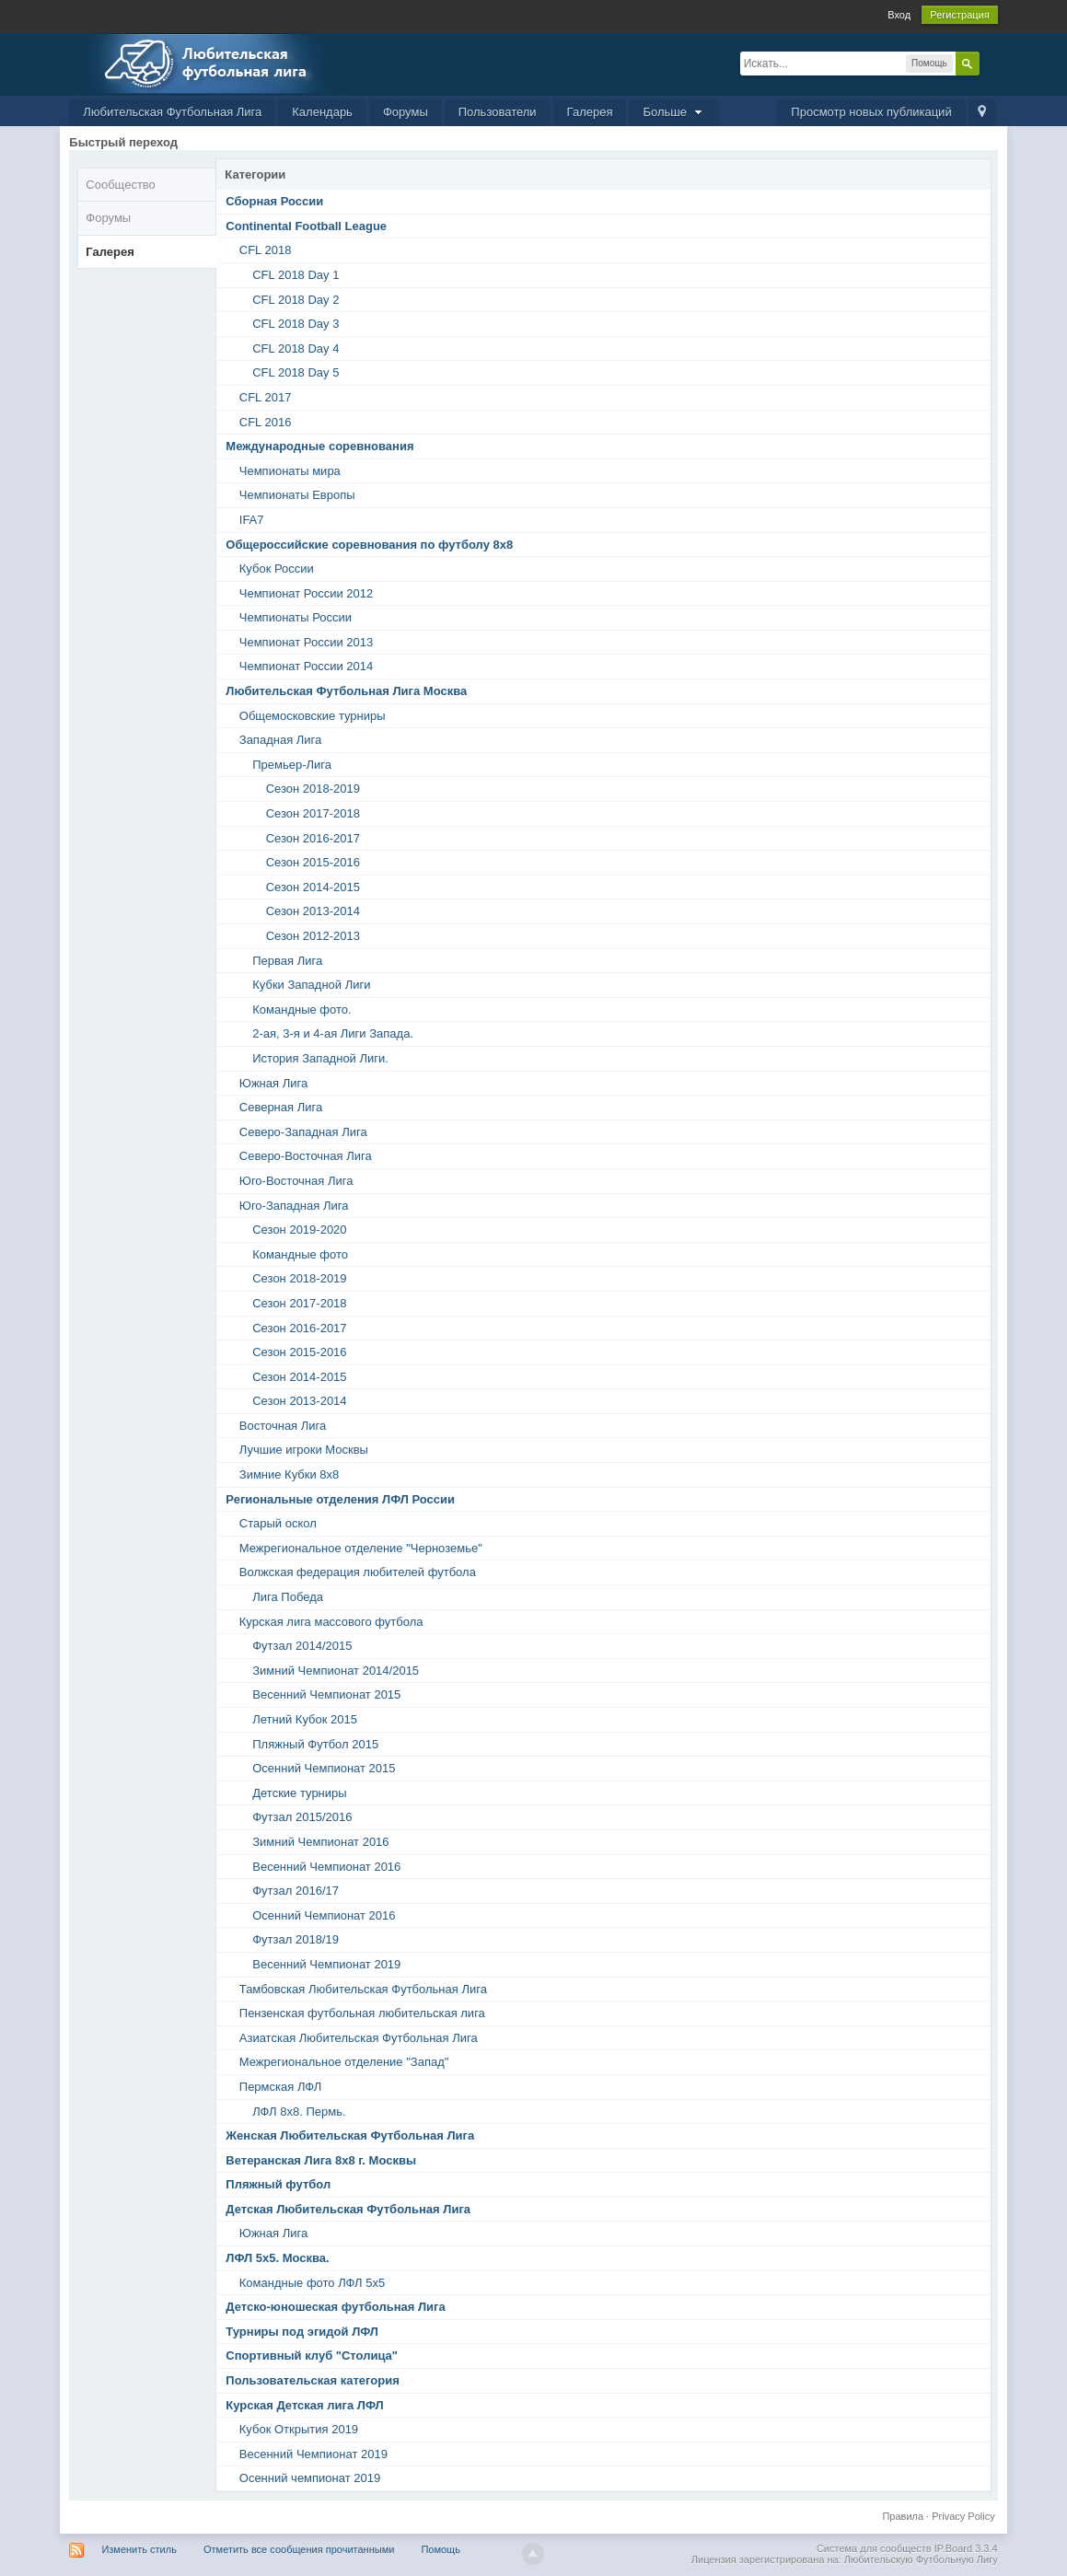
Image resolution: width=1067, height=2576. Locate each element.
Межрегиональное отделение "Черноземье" (360, 1548)
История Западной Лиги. (320, 1058)
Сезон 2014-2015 (313, 887)
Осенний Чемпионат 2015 (323, 1768)
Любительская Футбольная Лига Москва (346, 691)
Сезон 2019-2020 (299, 1229)
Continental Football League (306, 226)
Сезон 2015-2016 (313, 862)
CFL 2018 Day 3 (295, 324)
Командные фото (300, 1254)
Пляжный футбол (278, 2184)
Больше (674, 112)
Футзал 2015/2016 (302, 1817)
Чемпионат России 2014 (306, 666)
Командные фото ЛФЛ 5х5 (312, 2283)
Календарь (322, 112)
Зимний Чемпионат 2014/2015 (335, 1670)
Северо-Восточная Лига (305, 1156)
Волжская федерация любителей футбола (357, 1572)
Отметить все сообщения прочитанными (298, 2549)
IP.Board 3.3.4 (966, 2548)
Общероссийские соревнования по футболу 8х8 (369, 544)
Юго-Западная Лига (294, 1206)
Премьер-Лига (291, 765)
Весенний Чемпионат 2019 (326, 1964)
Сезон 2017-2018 (313, 813)
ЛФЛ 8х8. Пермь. (298, 2111)
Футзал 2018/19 (295, 1939)
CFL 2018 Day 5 (295, 372)
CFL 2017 (265, 397)
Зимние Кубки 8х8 (289, 1474)
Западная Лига (280, 740)
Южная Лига (273, 1083)
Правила (902, 2516)
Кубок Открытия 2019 (298, 2429)
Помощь (440, 2549)
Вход (898, 14)
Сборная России (274, 201)
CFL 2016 (265, 422)
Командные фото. (301, 1009)
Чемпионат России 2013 (306, 642)
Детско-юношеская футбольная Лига (335, 2307)
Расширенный (990, 62)
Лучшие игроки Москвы (303, 1449)
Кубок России (276, 568)
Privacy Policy (963, 2516)
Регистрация (959, 14)
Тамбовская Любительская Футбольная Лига (363, 1989)
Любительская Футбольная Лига (172, 112)
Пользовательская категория (312, 2380)
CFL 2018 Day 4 (295, 348)
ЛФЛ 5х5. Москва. (277, 2258)
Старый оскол (278, 1523)
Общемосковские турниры (312, 716)
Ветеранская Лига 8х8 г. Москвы (321, 2160)
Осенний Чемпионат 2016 (323, 1915)
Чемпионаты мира (290, 471)
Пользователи (497, 112)
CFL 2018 (265, 250)
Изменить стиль (139, 2549)
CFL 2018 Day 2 (295, 300)
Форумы (405, 112)
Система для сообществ (874, 2548)
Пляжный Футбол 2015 (315, 1744)
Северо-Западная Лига (303, 1132)
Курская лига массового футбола (331, 1622)
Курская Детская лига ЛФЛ (304, 2405)
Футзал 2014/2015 (302, 1646)
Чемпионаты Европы (297, 495)
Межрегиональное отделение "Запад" (344, 2062)
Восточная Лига (282, 1426)
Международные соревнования (319, 446)
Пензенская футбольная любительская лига (362, 2013)
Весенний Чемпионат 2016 (326, 1867)
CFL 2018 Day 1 (295, 275)
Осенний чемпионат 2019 (309, 2478)
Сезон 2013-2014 (313, 911)
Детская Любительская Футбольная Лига (348, 2209)
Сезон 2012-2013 (313, 936)
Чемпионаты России (295, 617)
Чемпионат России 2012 (306, 593)
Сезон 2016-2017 (313, 838)
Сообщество (121, 184)
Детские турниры (299, 1793)
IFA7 (251, 520)
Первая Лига (287, 961)
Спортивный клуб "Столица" (312, 2355)
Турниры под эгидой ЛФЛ (302, 2331)
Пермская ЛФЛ (280, 2087)
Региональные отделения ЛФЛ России (340, 1499)
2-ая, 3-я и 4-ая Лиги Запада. (332, 1033)
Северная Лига (280, 1107)
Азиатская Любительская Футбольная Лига (358, 2038)
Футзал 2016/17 (295, 1890)
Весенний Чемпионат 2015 (326, 1694)
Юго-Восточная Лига (296, 1181)
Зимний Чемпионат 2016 (320, 1842)
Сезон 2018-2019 (313, 788)
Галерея (590, 112)
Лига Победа (287, 1597)
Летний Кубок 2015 (304, 1719)
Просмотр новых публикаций (871, 112)
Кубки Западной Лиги (311, 985)
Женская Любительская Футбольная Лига (350, 2135)
